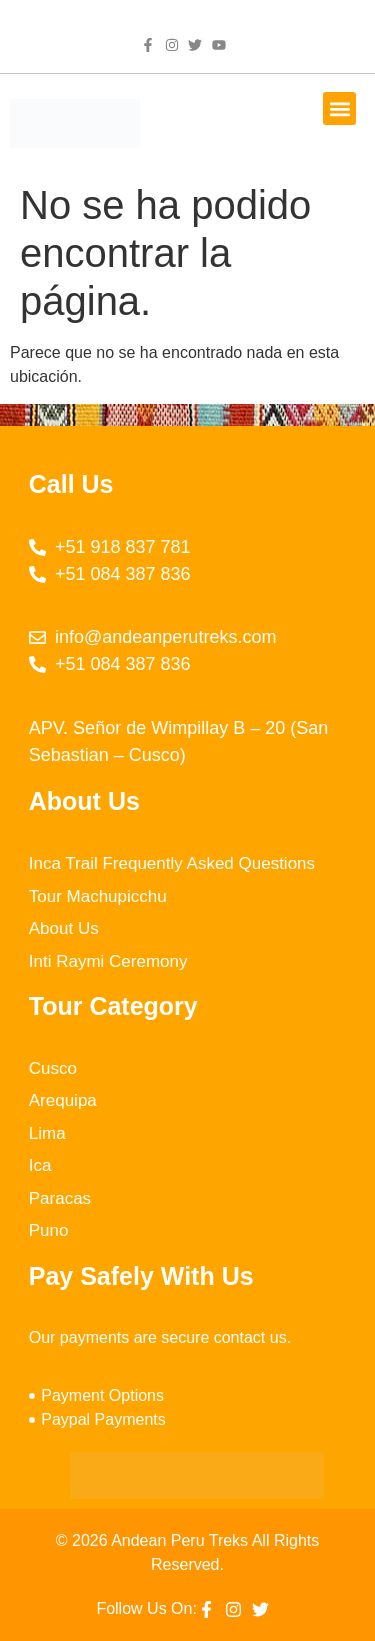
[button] (339, 108)
